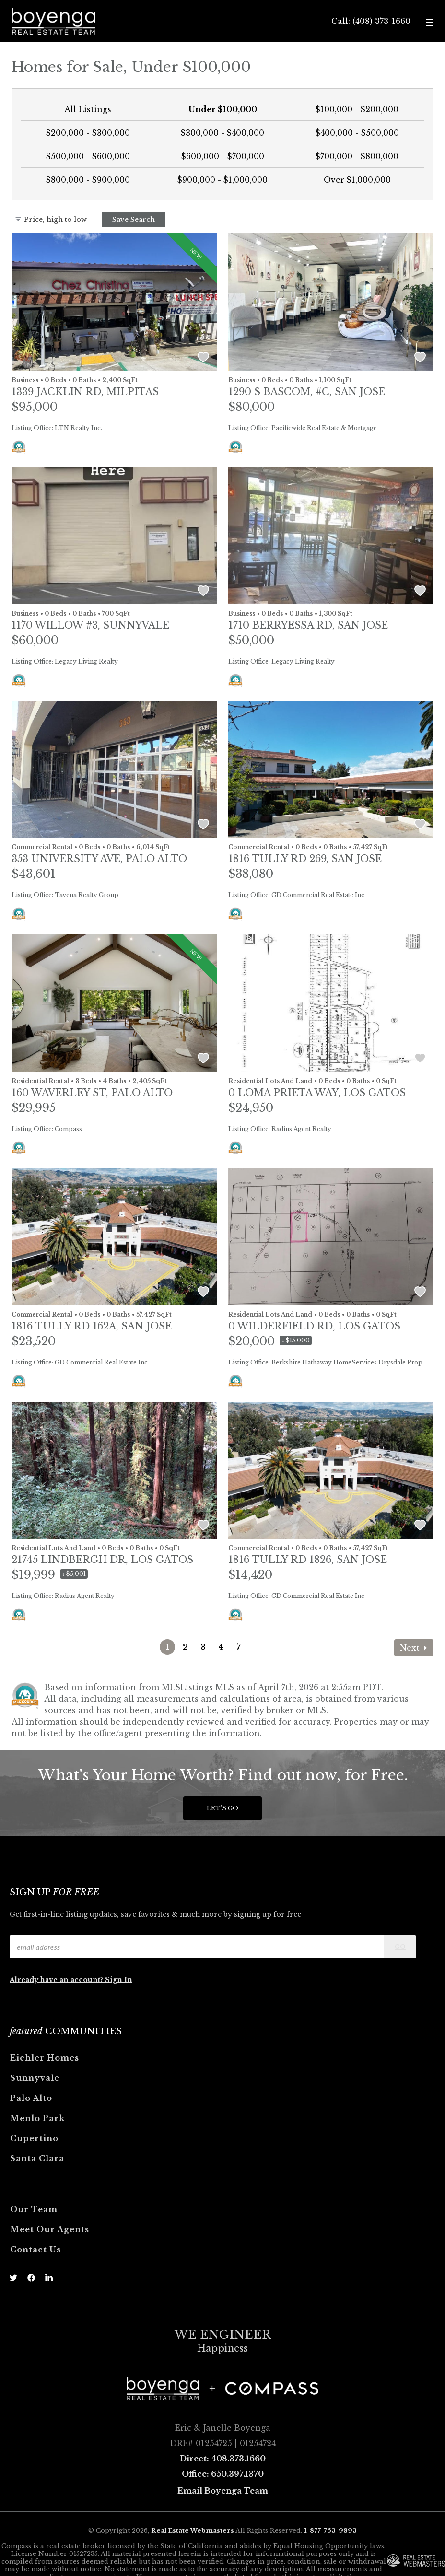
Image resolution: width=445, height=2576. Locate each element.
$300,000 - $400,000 (222, 133)
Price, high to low (50, 219)
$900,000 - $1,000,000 (222, 180)
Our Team (34, 2209)
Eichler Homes (44, 2058)
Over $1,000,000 (357, 180)
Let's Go (222, 1808)
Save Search (133, 219)
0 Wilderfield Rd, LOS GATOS (314, 1326)
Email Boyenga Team (222, 2490)
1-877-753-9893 (330, 2531)
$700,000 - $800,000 (357, 156)
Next (414, 1648)
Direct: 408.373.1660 (223, 2458)
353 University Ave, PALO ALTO (99, 858)
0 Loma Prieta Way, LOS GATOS (317, 1092)
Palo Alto (31, 2098)
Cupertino (34, 2138)
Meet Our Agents (49, 2229)
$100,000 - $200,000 (357, 109)
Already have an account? (57, 1979)
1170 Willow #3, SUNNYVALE (90, 625)
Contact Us (35, 2249)
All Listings (87, 109)
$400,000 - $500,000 (357, 133)
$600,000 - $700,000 (222, 156)
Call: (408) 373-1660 (370, 21)
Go (400, 1946)
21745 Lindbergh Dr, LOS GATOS (102, 1559)
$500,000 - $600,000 (88, 156)
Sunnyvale (34, 2078)
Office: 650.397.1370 (223, 2474)
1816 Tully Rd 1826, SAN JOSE (307, 1559)
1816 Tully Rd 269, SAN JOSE (305, 858)
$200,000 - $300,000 (88, 133)
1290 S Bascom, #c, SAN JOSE (306, 391)
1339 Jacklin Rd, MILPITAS (85, 391)
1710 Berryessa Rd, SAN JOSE (308, 625)
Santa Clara (37, 2158)
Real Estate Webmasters (192, 2531)
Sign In (118, 1979)
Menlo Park (37, 2118)
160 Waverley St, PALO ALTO (92, 1092)
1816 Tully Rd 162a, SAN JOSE (92, 1326)
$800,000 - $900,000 (88, 180)
